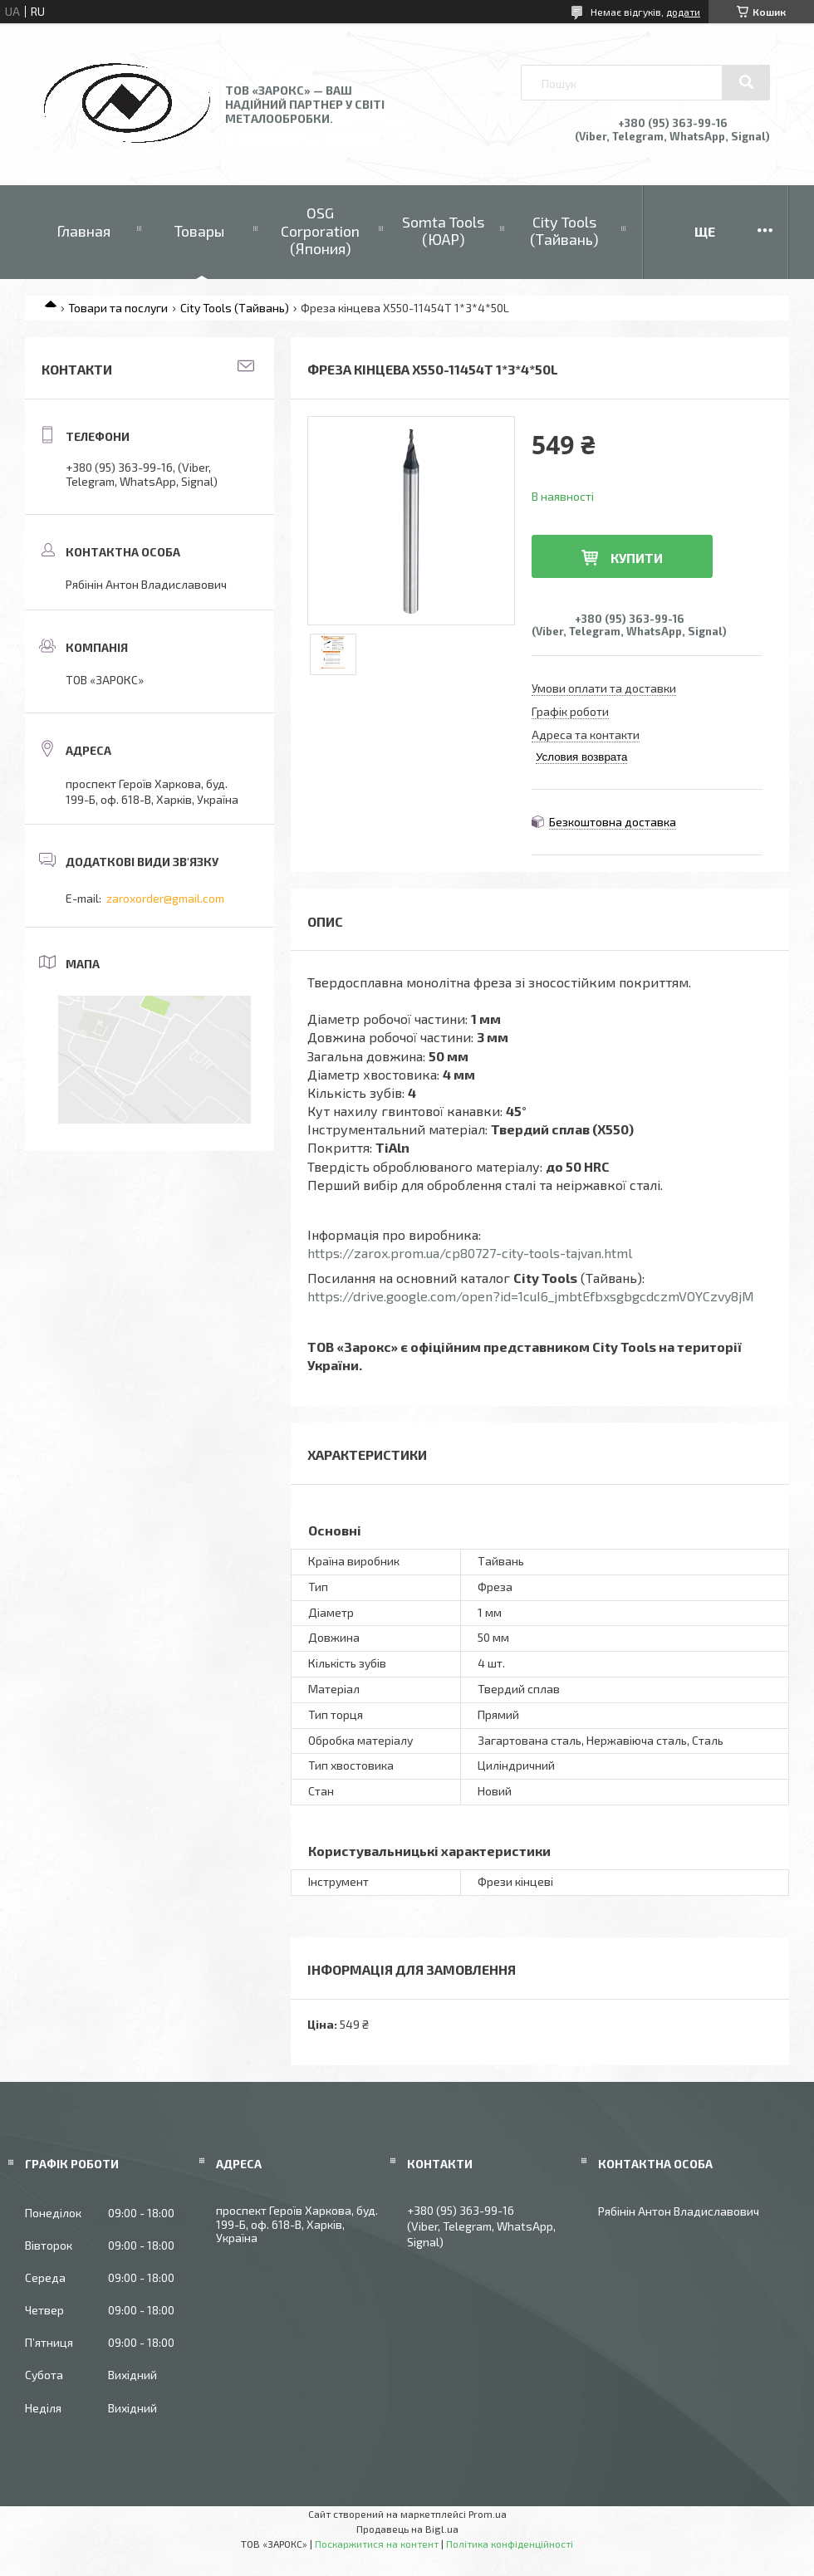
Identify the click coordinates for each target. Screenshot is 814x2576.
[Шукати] (746, 82)
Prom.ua (487, 2514)
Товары (199, 231)
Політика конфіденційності (509, 2543)
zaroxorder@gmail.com (165, 898)
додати (683, 11)
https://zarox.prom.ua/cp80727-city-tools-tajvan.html (469, 1253)
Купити (636, 558)
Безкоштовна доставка (612, 822)
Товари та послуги (118, 308)
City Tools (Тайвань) (564, 231)
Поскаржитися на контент (377, 2543)
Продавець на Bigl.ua (407, 2528)
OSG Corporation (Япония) (320, 230)
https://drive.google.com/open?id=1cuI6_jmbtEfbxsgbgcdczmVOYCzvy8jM (530, 1296)
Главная (83, 231)
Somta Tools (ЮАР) (443, 231)
